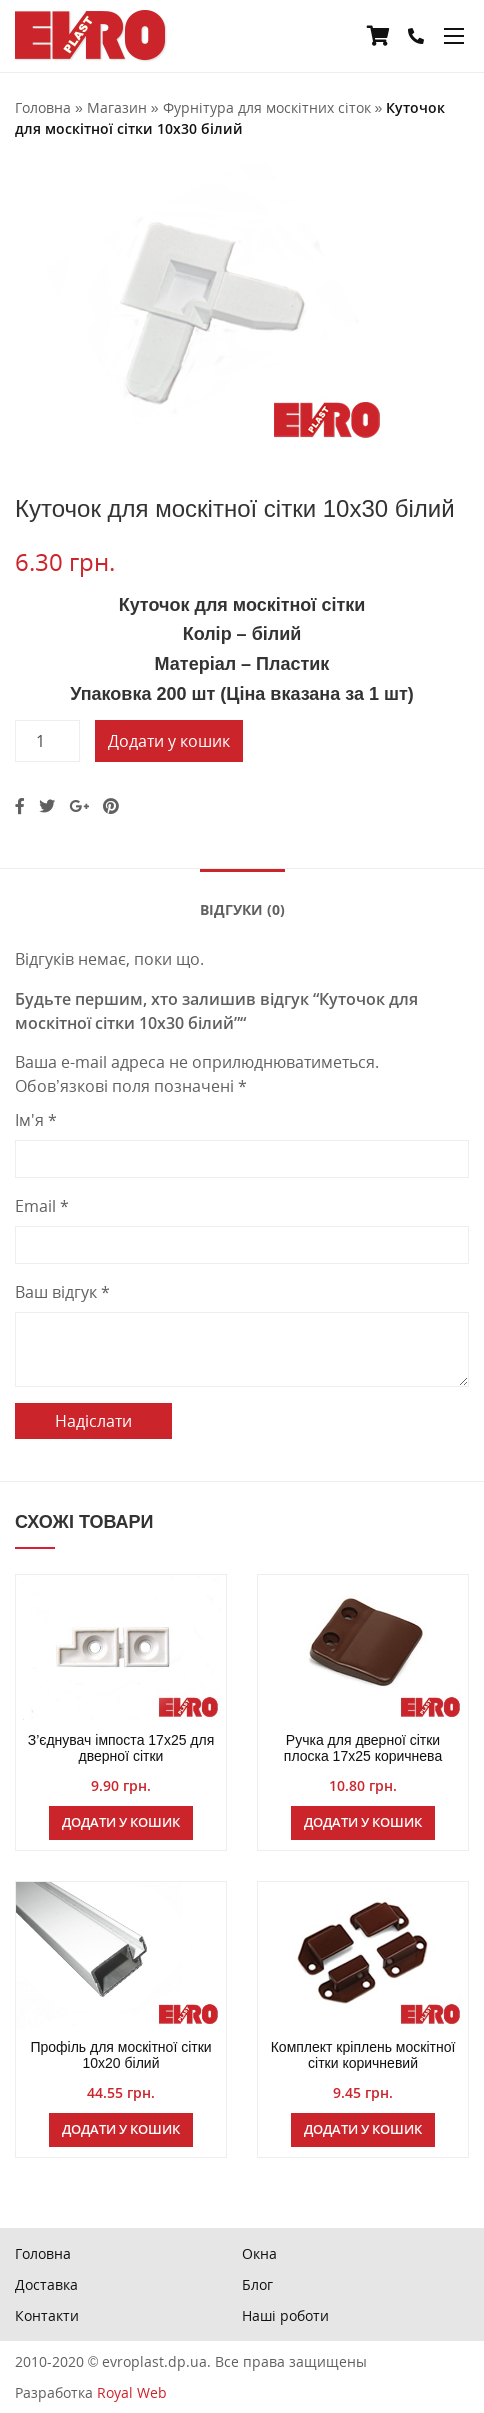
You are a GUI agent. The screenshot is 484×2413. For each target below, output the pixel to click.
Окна (259, 2253)
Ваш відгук (62, 1292)
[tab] (242, 908)
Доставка (46, 2284)
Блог (257, 2284)
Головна (43, 2253)
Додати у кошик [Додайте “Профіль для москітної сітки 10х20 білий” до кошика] (121, 2129)
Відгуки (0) (242, 909)
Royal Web (132, 2392)
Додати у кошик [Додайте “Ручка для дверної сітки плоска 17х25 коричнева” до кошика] (363, 1822)
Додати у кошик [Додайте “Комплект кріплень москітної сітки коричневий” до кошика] (363, 2129)
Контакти (47, 2315)
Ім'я (36, 1120)
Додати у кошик (169, 741)
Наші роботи (285, 2315)
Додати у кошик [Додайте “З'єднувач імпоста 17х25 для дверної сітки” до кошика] (121, 1822)
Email (42, 1206)
